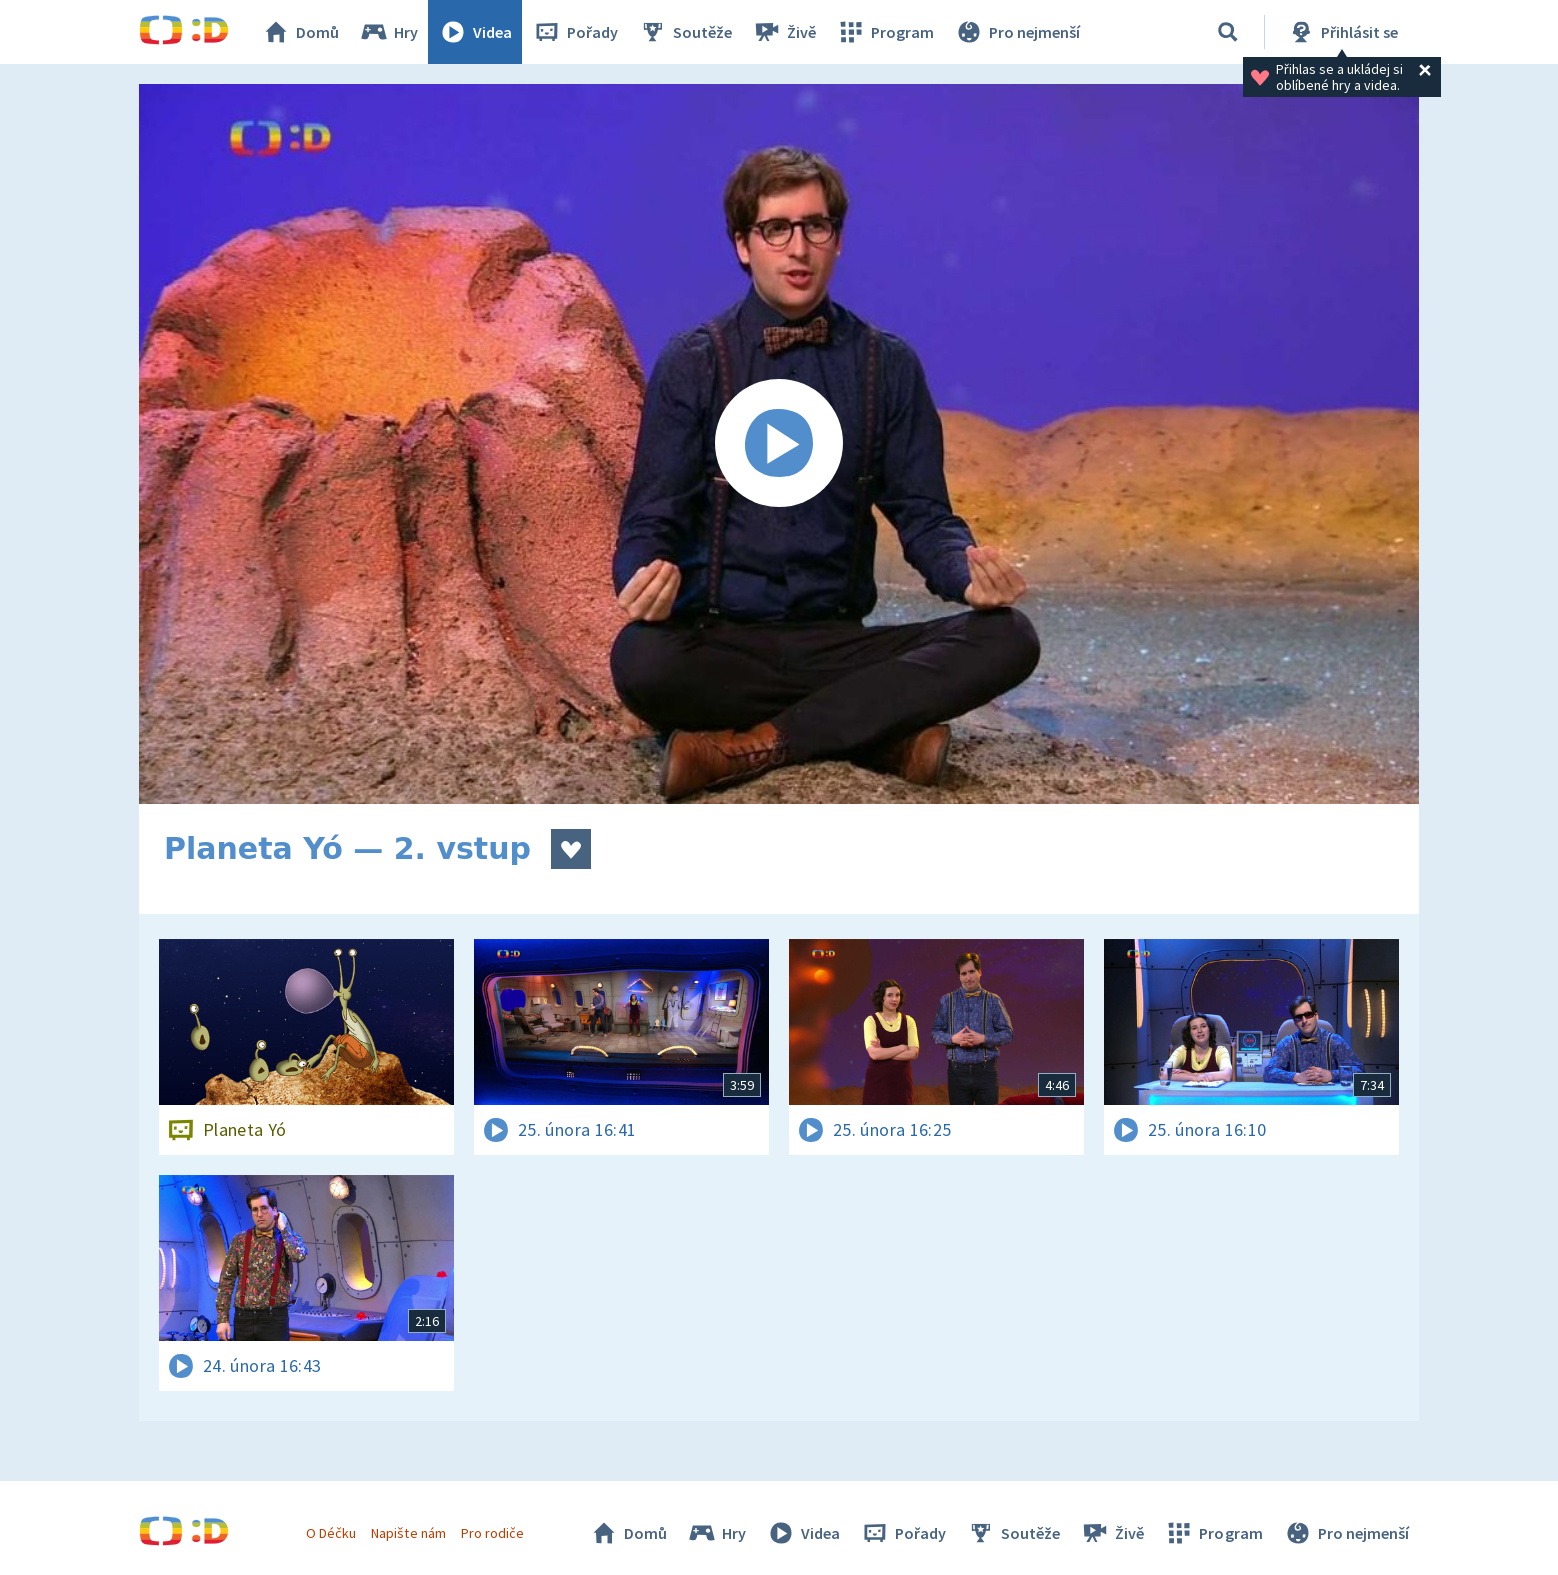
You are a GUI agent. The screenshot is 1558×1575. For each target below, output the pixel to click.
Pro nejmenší (1017, 32)
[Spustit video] (779, 444)
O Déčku (331, 1533)
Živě (784, 32)
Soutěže (685, 32)
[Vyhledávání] (1228, 32)
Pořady (575, 32)
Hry (388, 32)
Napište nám (408, 1533)
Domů (300, 32)
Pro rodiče (492, 1533)
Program (885, 32)
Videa (475, 32)
